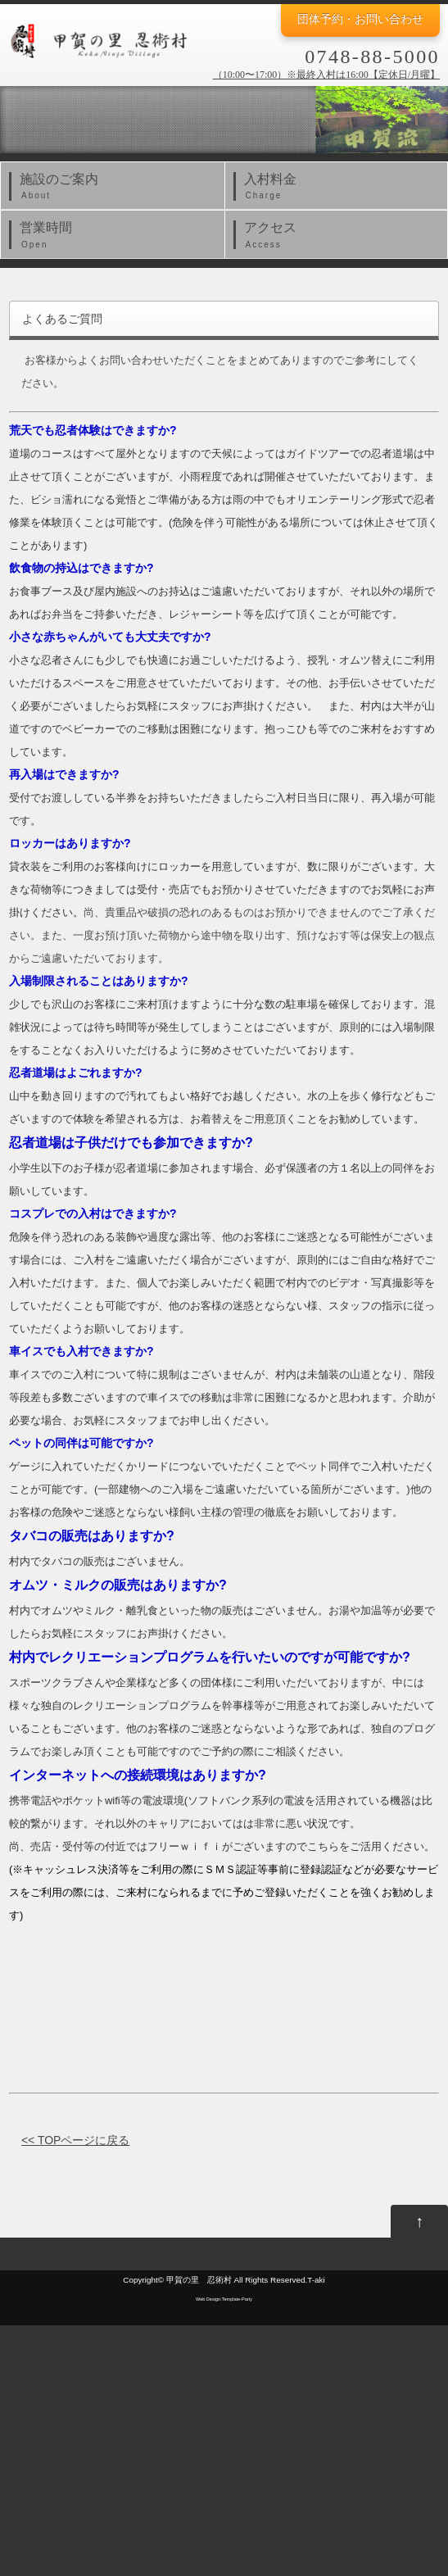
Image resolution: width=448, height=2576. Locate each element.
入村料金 (340, 187)
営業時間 (116, 236)
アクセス (340, 236)
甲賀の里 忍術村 (199, 2279)
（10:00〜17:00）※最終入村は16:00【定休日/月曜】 (326, 74)
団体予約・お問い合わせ (360, 18)
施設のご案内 (116, 187)
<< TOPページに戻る (75, 2140)
